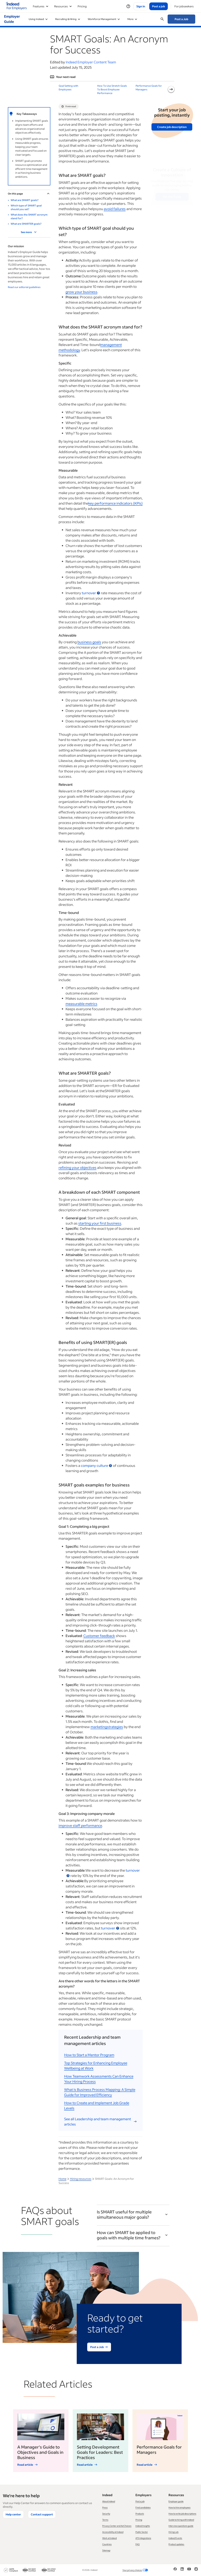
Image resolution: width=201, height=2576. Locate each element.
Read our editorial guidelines (24, 287)
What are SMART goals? (24, 200)
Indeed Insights (142, 2526)
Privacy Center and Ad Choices (116, 2526)
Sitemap (106, 2550)
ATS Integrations (143, 2538)
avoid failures (115, 208)
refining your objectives (77, 1167)
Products (139, 2513)
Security (106, 2513)
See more (29, 232)
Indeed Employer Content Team (91, 62)
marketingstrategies (107, 1726)
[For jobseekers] (184, 6)
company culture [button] (94, 1465)
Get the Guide (172, 196)
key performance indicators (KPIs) (115, 503)
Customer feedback (99, 1635)
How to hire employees (179, 2507)
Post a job (140, 2501)
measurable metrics (81, 1003)
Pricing (82, 6)
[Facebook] (175, 2570)
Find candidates (143, 2507)
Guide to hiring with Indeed (181, 2519)
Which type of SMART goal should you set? (26, 207)
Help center (13, 2514)
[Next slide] (171, 89)
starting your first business (99, 1223)
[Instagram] (196, 2570)
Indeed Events (175, 2538)
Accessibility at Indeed (112, 2532)
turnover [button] (89, 593)
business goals (89, 642)
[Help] (128, 6)
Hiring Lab (173, 2532)
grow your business (81, 291)
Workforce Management (104, 19)
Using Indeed (38, 19)
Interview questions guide (180, 2526)
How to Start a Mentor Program (89, 2055)
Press (105, 2507)
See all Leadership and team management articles (100, 2121)
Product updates (176, 2544)
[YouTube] (189, 2570)
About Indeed (108, 2501)
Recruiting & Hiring (67, 19)
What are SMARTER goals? (26, 223)
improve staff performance (80, 1825)
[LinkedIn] (182, 2570)
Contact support (42, 2514)
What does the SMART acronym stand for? (29, 216)
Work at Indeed (109, 2538)
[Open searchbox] (162, 19)
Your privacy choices (135, 2570)
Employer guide (176, 2501)
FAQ (137, 2544)
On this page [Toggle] (29, 193)
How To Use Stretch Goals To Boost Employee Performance (112, 89)
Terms (105, 2519)
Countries (107, 2544)
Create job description (172, 127)
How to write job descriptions (182, 2513)
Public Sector (141, 2532)
